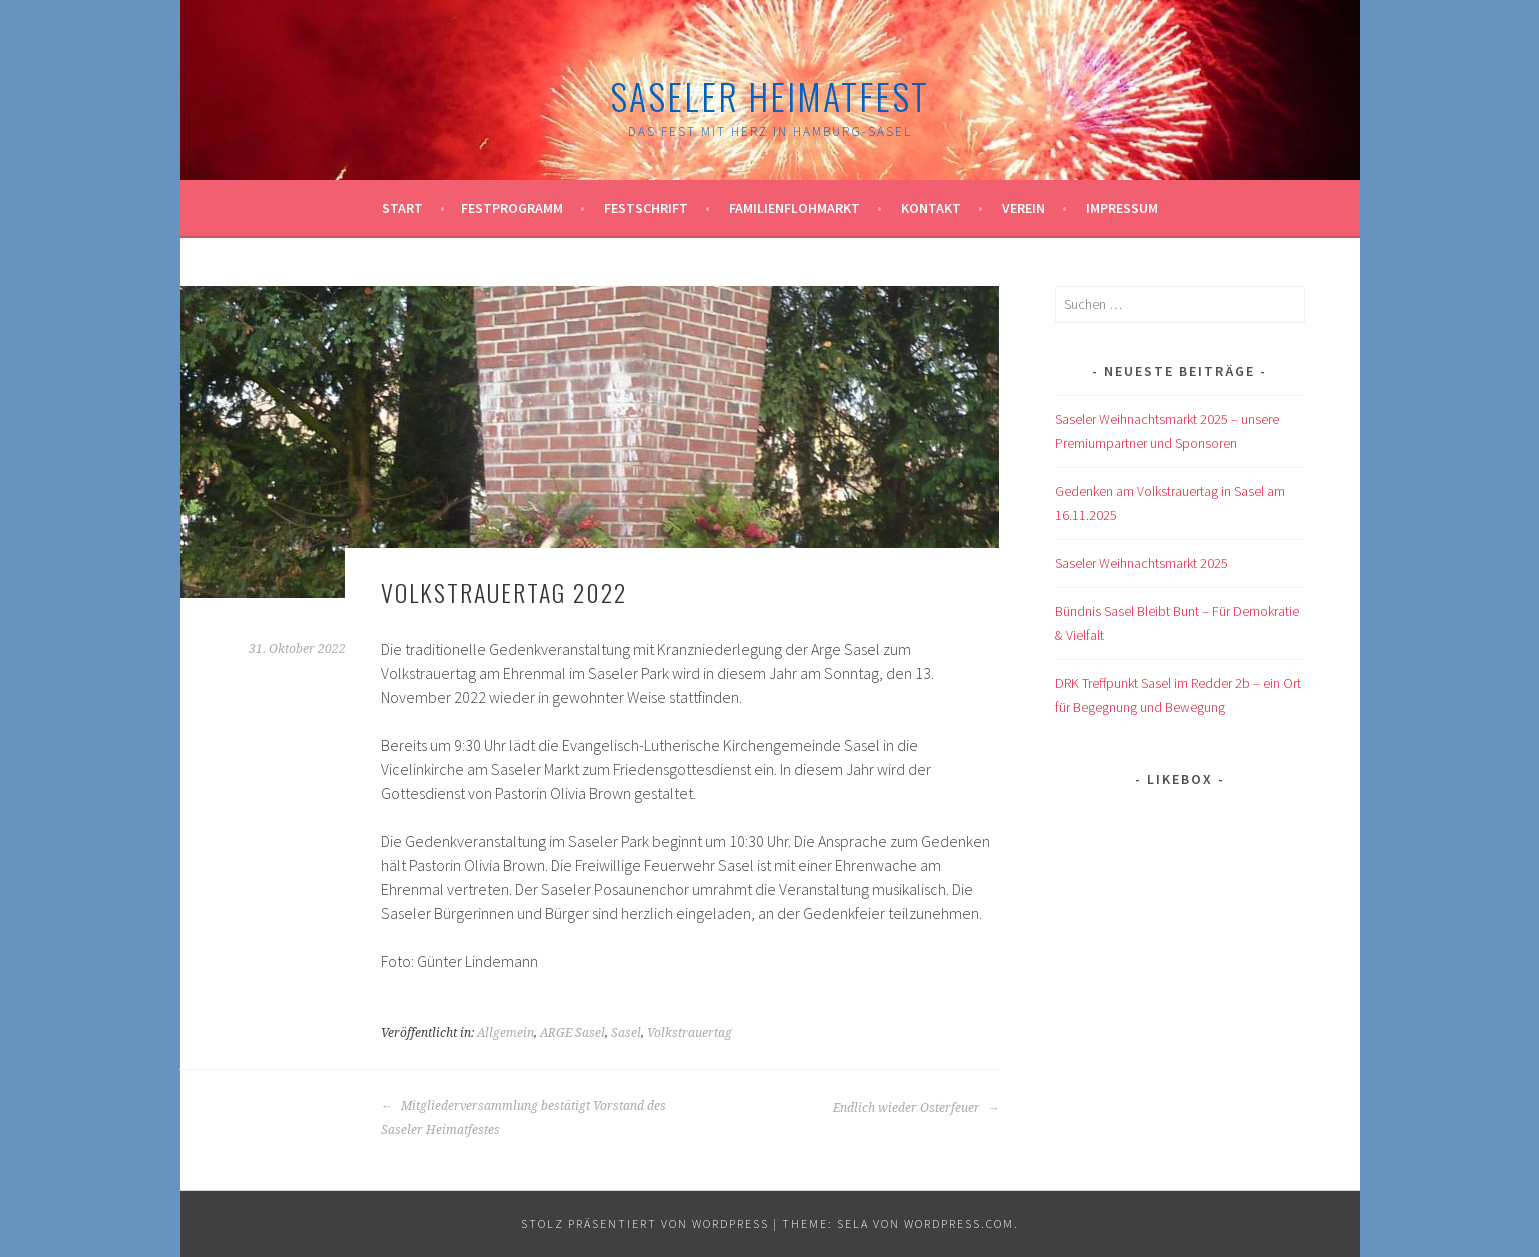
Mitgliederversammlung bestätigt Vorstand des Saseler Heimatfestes (523, 1118)
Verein (1023, 208)
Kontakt (931, 208)
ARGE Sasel (572, 1033)
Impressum (1122, 208)
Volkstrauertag (689, 1033)
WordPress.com (959, 1223)
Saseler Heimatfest (769, 95)
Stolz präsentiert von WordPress (645, 1223)
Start (402, 208)
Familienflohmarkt (794, 208)
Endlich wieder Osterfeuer (916, 1108)
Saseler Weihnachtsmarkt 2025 (1141, 563)
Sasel (626, 1033)
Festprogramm (512, 208)
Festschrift (646, 208)
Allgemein (505, 1033)
